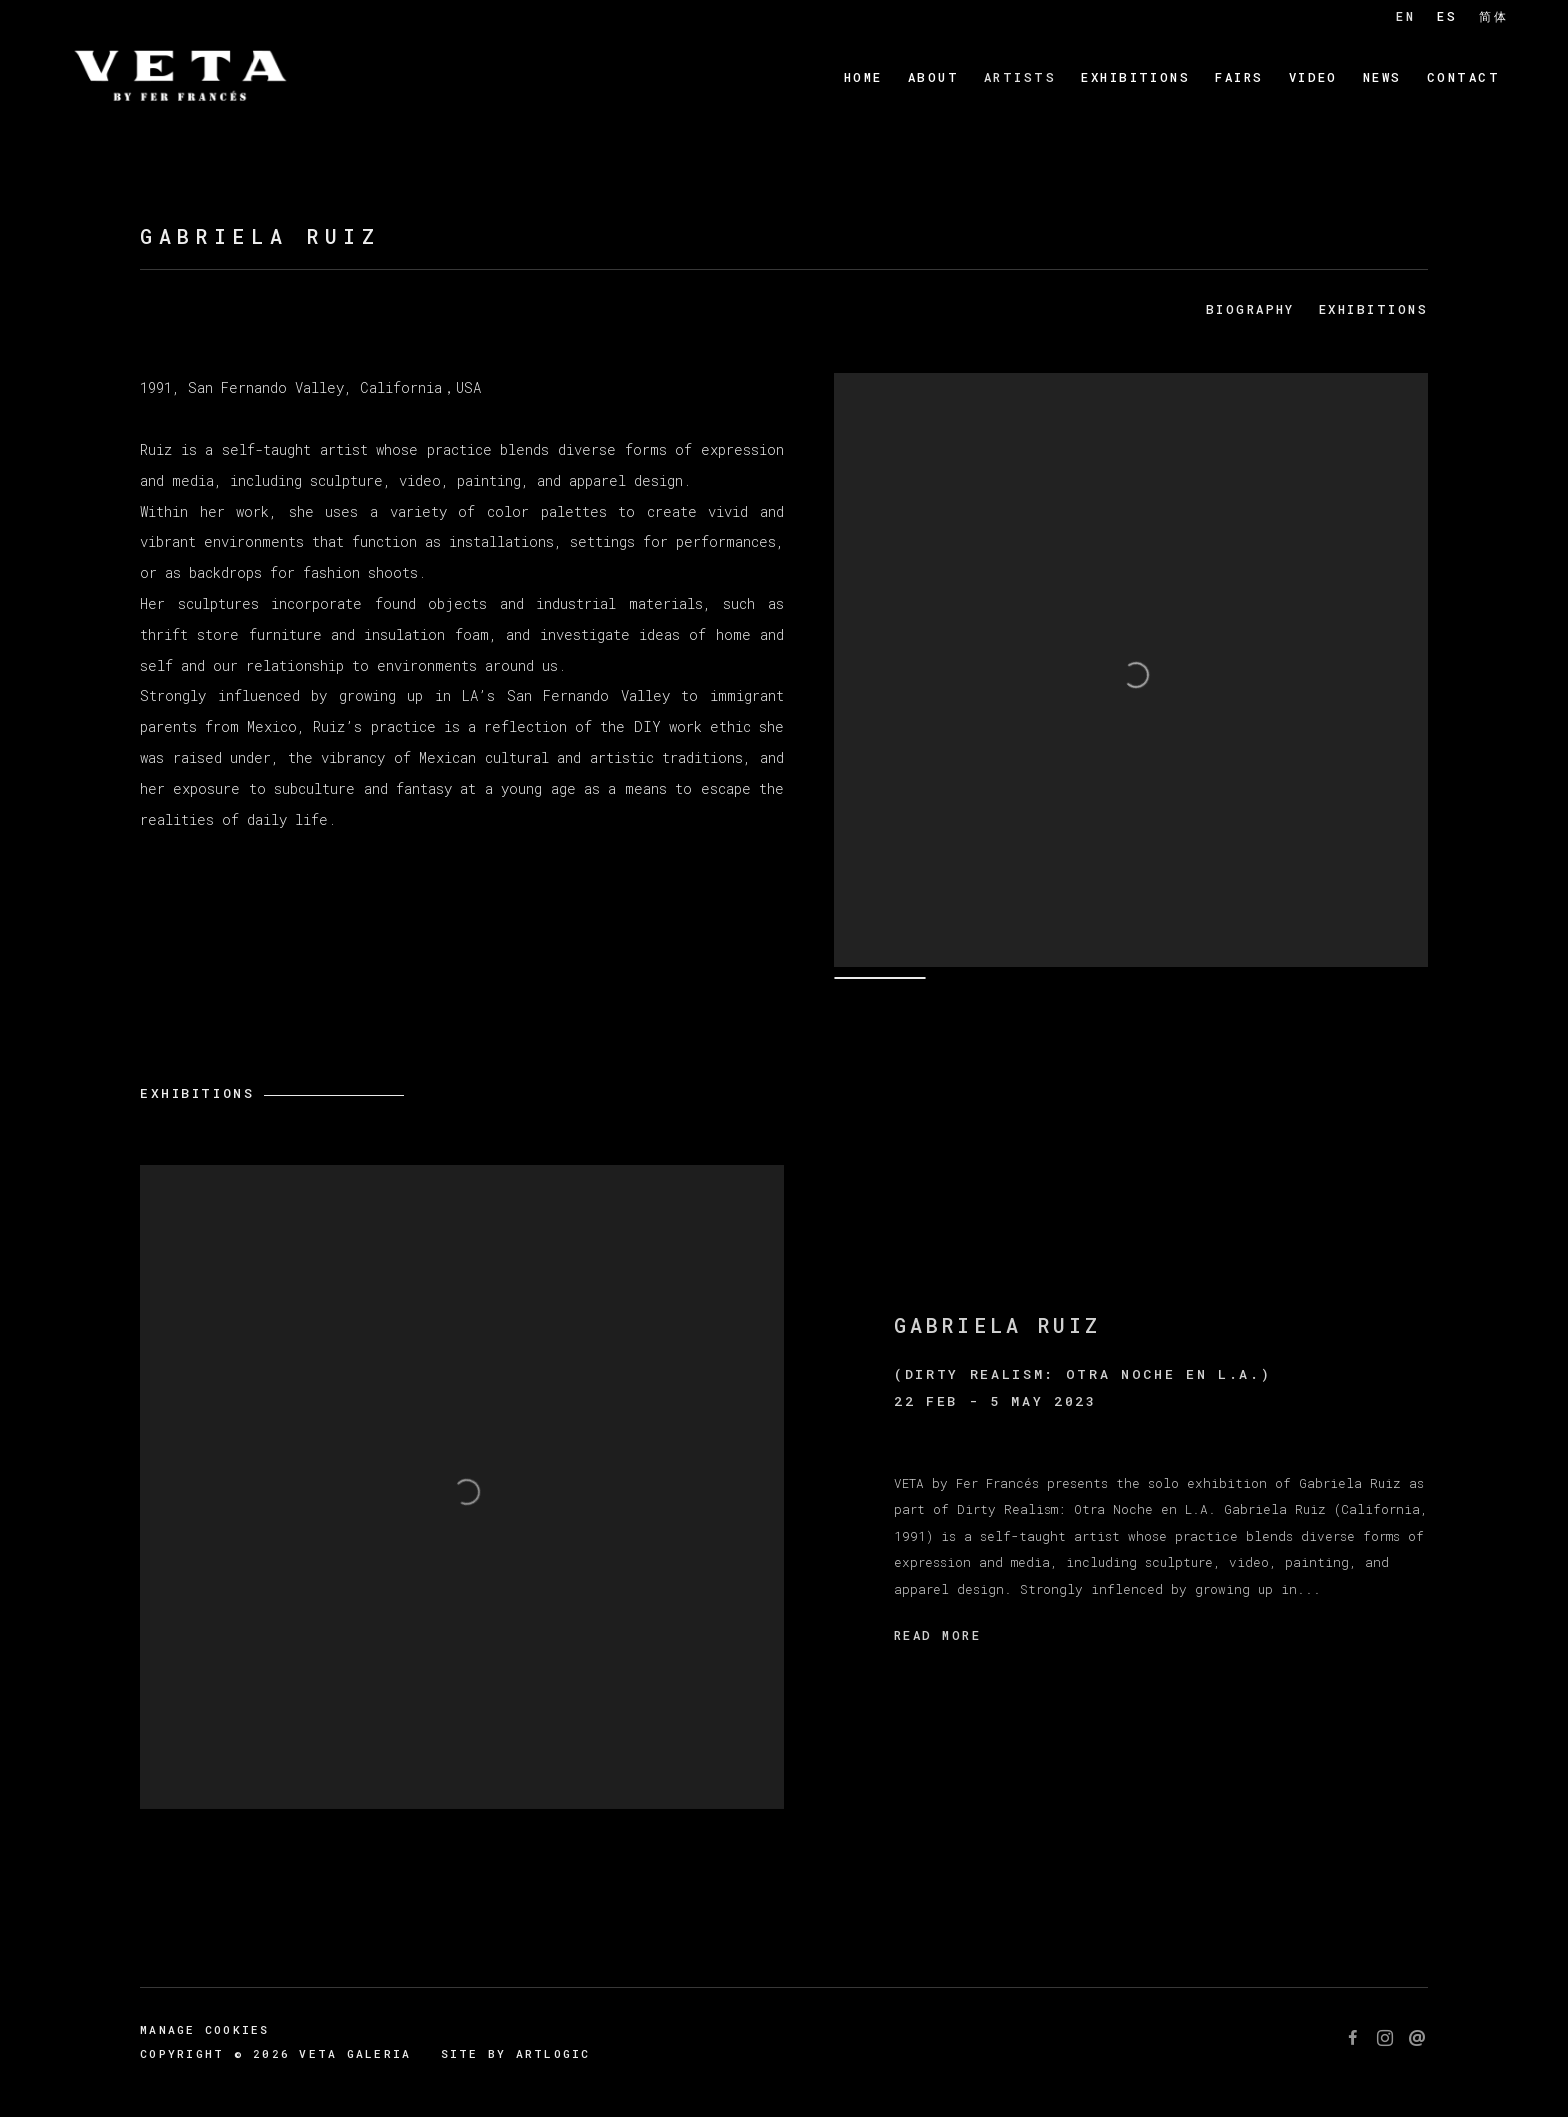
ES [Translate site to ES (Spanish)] (1447, 16)
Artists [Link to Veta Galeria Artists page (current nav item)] (1020, 77)
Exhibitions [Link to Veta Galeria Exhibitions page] (1135, 77)
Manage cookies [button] (205, 2029)
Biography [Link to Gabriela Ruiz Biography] (1250, 309)
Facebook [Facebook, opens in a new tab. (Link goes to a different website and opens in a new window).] (1353, 2039)
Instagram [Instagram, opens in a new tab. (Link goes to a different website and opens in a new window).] (1385, 2039)
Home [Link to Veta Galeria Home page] (863, 77)
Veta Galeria (180, 77)
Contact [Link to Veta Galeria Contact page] (1463, 77)
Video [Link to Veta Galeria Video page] (1313, 77)
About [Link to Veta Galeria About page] (933, 77)
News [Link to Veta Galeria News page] (1382, 77)
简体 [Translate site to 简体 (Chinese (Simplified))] (1493, 16)
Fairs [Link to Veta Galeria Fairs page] (1239, 77)
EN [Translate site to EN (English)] (1405, 16)
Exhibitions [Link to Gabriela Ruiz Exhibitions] (1373, 309)
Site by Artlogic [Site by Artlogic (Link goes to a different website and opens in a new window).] (516, 2053)
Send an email (1417, 2039)
